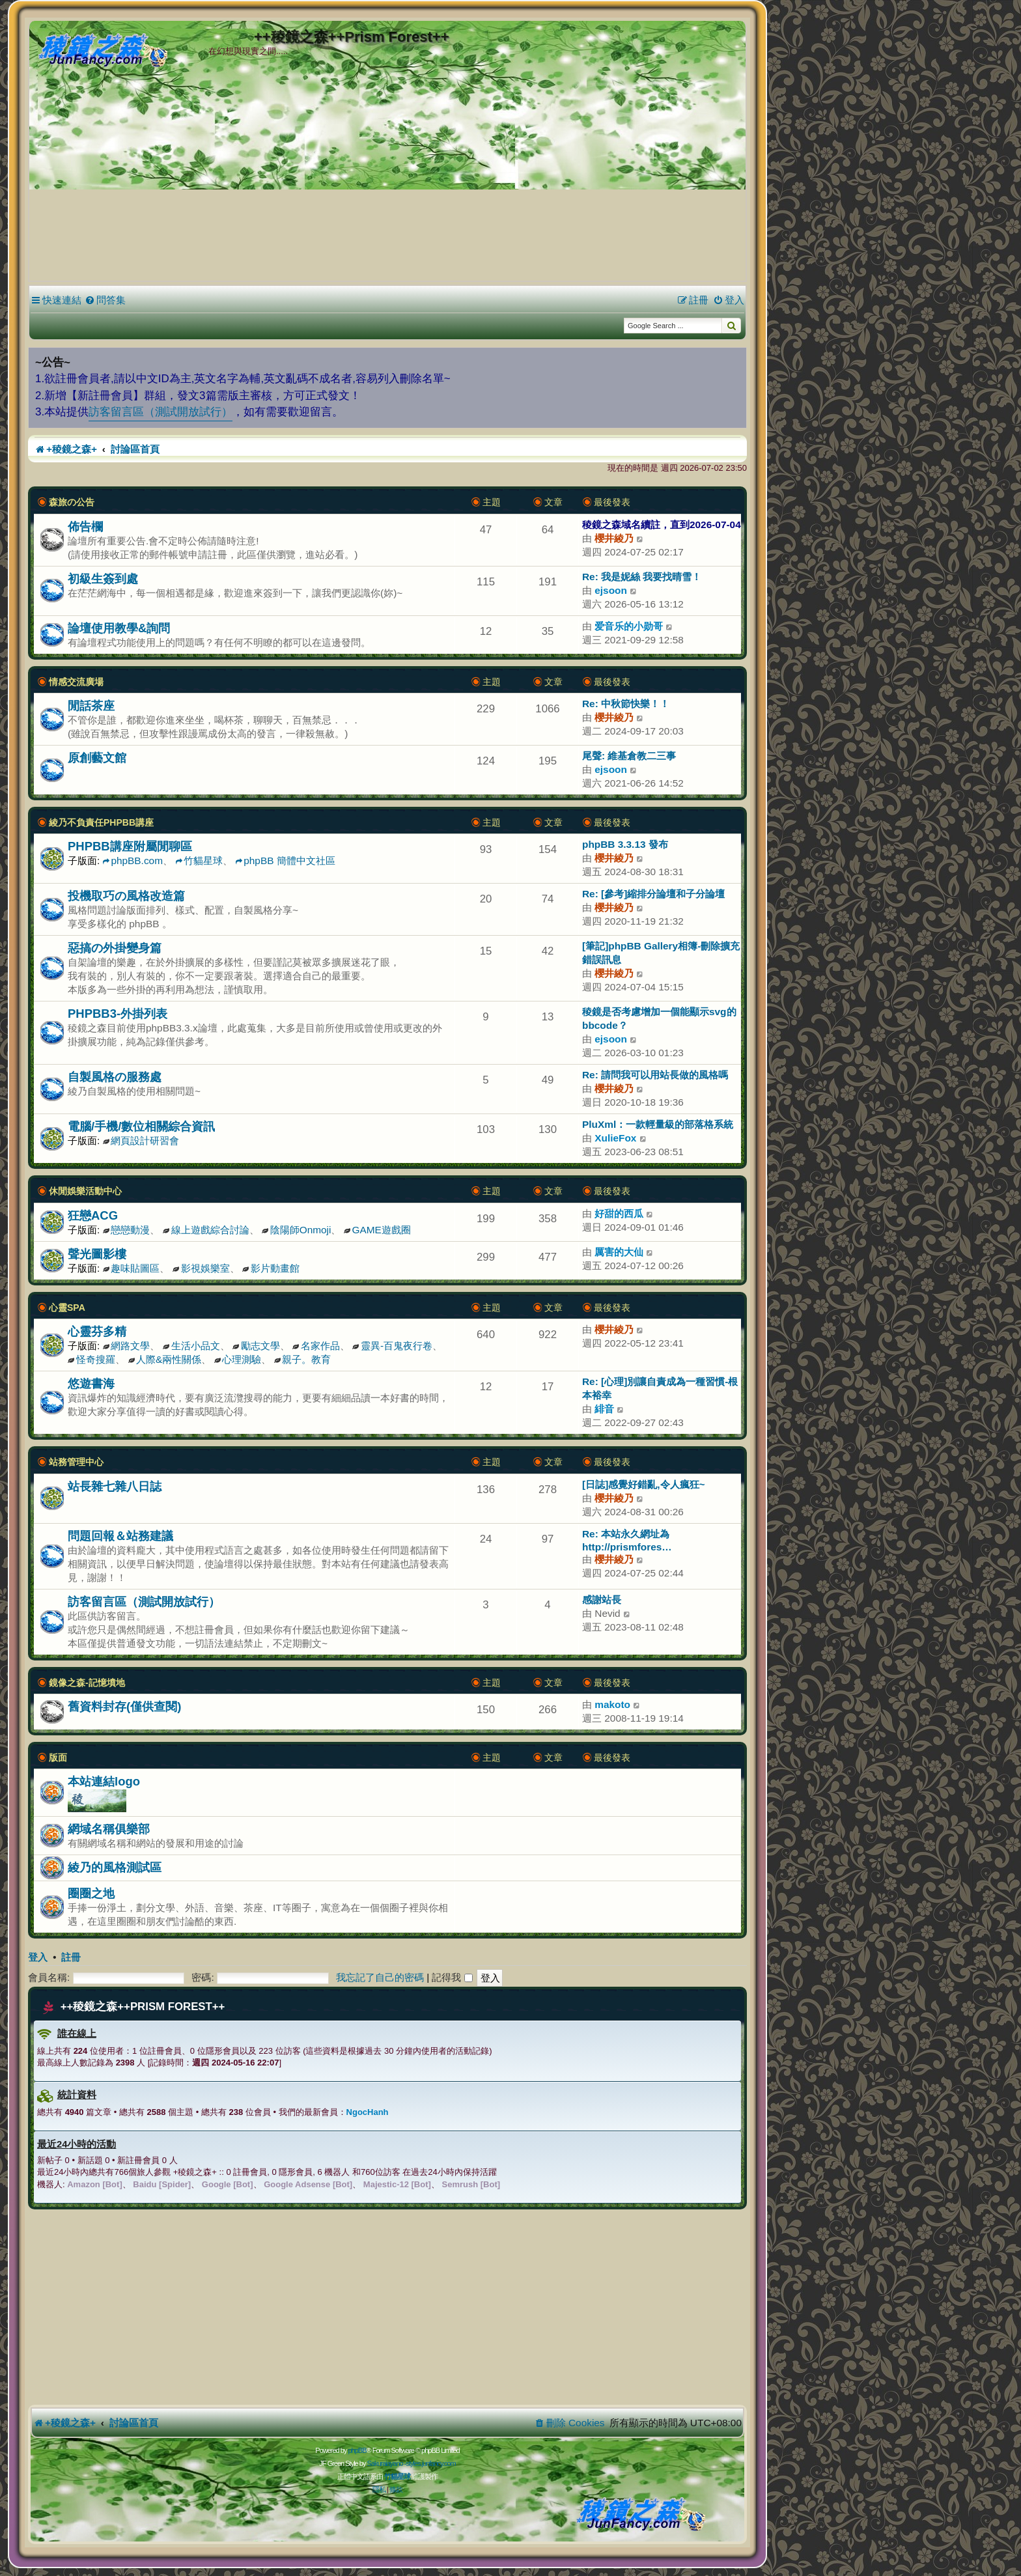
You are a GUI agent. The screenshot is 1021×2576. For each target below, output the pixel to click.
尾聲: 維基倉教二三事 (629, 755)
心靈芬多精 (97, 1331)
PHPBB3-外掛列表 (117, 1013)
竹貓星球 (199, 860)
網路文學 (126, 1345)
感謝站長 (601, 1599)
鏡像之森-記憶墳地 (87, 1682)
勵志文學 (256, 1345)
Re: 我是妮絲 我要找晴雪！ (641, 576)
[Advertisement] (387, 182)
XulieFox (615, 1137)
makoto (612, 1704)
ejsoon (610, 590)
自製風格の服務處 (114, 1077)
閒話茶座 (91, 705)
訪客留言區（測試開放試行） (160, 412)
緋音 (604, 1408)
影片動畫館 (271, 1268)
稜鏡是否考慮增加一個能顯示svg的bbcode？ (659, 1018)
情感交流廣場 (76, 682)
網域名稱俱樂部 (109, 1829)
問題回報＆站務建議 (120, 1536)
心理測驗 (238, 1359)
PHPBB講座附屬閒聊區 (130, 846)
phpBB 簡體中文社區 (285, 860)
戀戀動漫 (126, 1229)
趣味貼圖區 (131, 1268)
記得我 (452, 1977)
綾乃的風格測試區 (114, 1867)
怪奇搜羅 (91, 1359)
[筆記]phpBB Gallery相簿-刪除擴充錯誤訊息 (661, 952)
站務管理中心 (76, 1462)
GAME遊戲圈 (377, 1229)
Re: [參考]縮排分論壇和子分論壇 (653, 893)
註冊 (71, 1957)
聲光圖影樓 (97, 1254)
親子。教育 (302, 1359)
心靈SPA (67, 1307)
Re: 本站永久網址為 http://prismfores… (627, 1540)
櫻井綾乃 (614, 538)
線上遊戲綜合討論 (206, 1229)
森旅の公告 (71, 502)
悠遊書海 (91, 1383)
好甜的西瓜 (618, 1213)
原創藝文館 (97, 757)
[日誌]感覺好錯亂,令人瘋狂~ (643, 1484)
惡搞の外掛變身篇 (114, 948)
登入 (38, 1957)
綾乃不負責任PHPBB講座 (101, 822)
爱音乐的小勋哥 (628, 626)
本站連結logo (104, 1781)
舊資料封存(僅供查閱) (124, 1706)
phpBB (357, 2450)
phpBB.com (133, 860)
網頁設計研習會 (141, 1140)
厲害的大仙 (618, 1251)
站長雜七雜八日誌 (114, 1486)
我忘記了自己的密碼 (380, 1977)
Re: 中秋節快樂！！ (625, 703)
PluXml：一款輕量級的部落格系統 (657, 1124)
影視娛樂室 (201, 1268)
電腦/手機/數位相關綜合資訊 (141, 1126)
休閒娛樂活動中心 (85, 1191)
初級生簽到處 (103, 578)
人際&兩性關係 (164, 1359)
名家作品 (316, 1345)
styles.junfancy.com (430, 2463)
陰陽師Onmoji (296, 1229)
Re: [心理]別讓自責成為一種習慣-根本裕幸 (660, 1388)
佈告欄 (85, 526)
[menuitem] (105, 300)
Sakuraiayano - (386, 2463)
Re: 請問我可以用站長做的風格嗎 (655, 1074)
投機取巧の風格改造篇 (126, 896)
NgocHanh (367, 2112)
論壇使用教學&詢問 (119, 628)
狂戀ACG (93, 1215)
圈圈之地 (91, 1893)
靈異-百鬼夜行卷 (392, 1345)
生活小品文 (191, 1345)
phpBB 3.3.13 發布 (625, 844)
